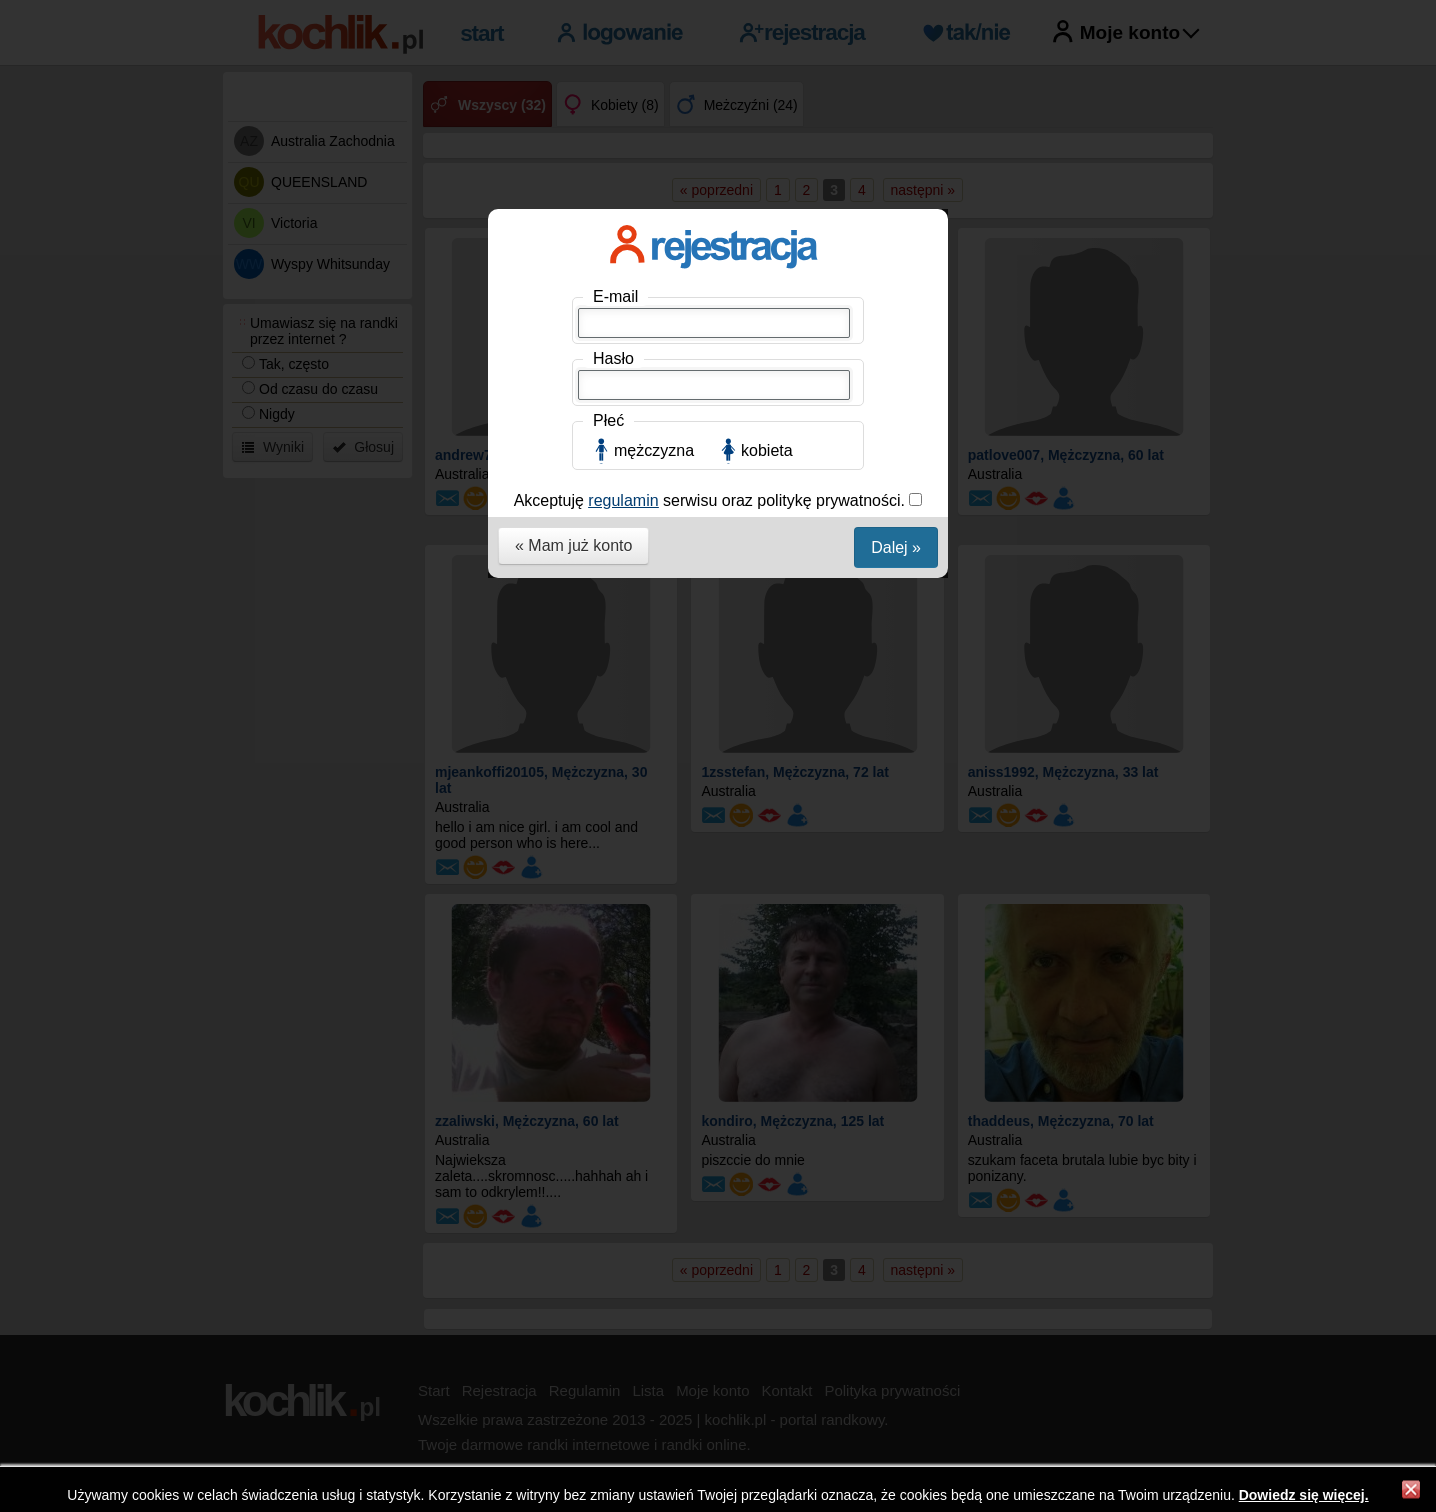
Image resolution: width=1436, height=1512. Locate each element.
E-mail (615, 296)
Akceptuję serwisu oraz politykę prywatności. (712, 500)
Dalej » (896, 547)
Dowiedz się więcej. (1304, 1495)
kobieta (767, 450)
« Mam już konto (573, 545)
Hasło (613, 358)
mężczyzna (654, 450)
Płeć (608, 420)
